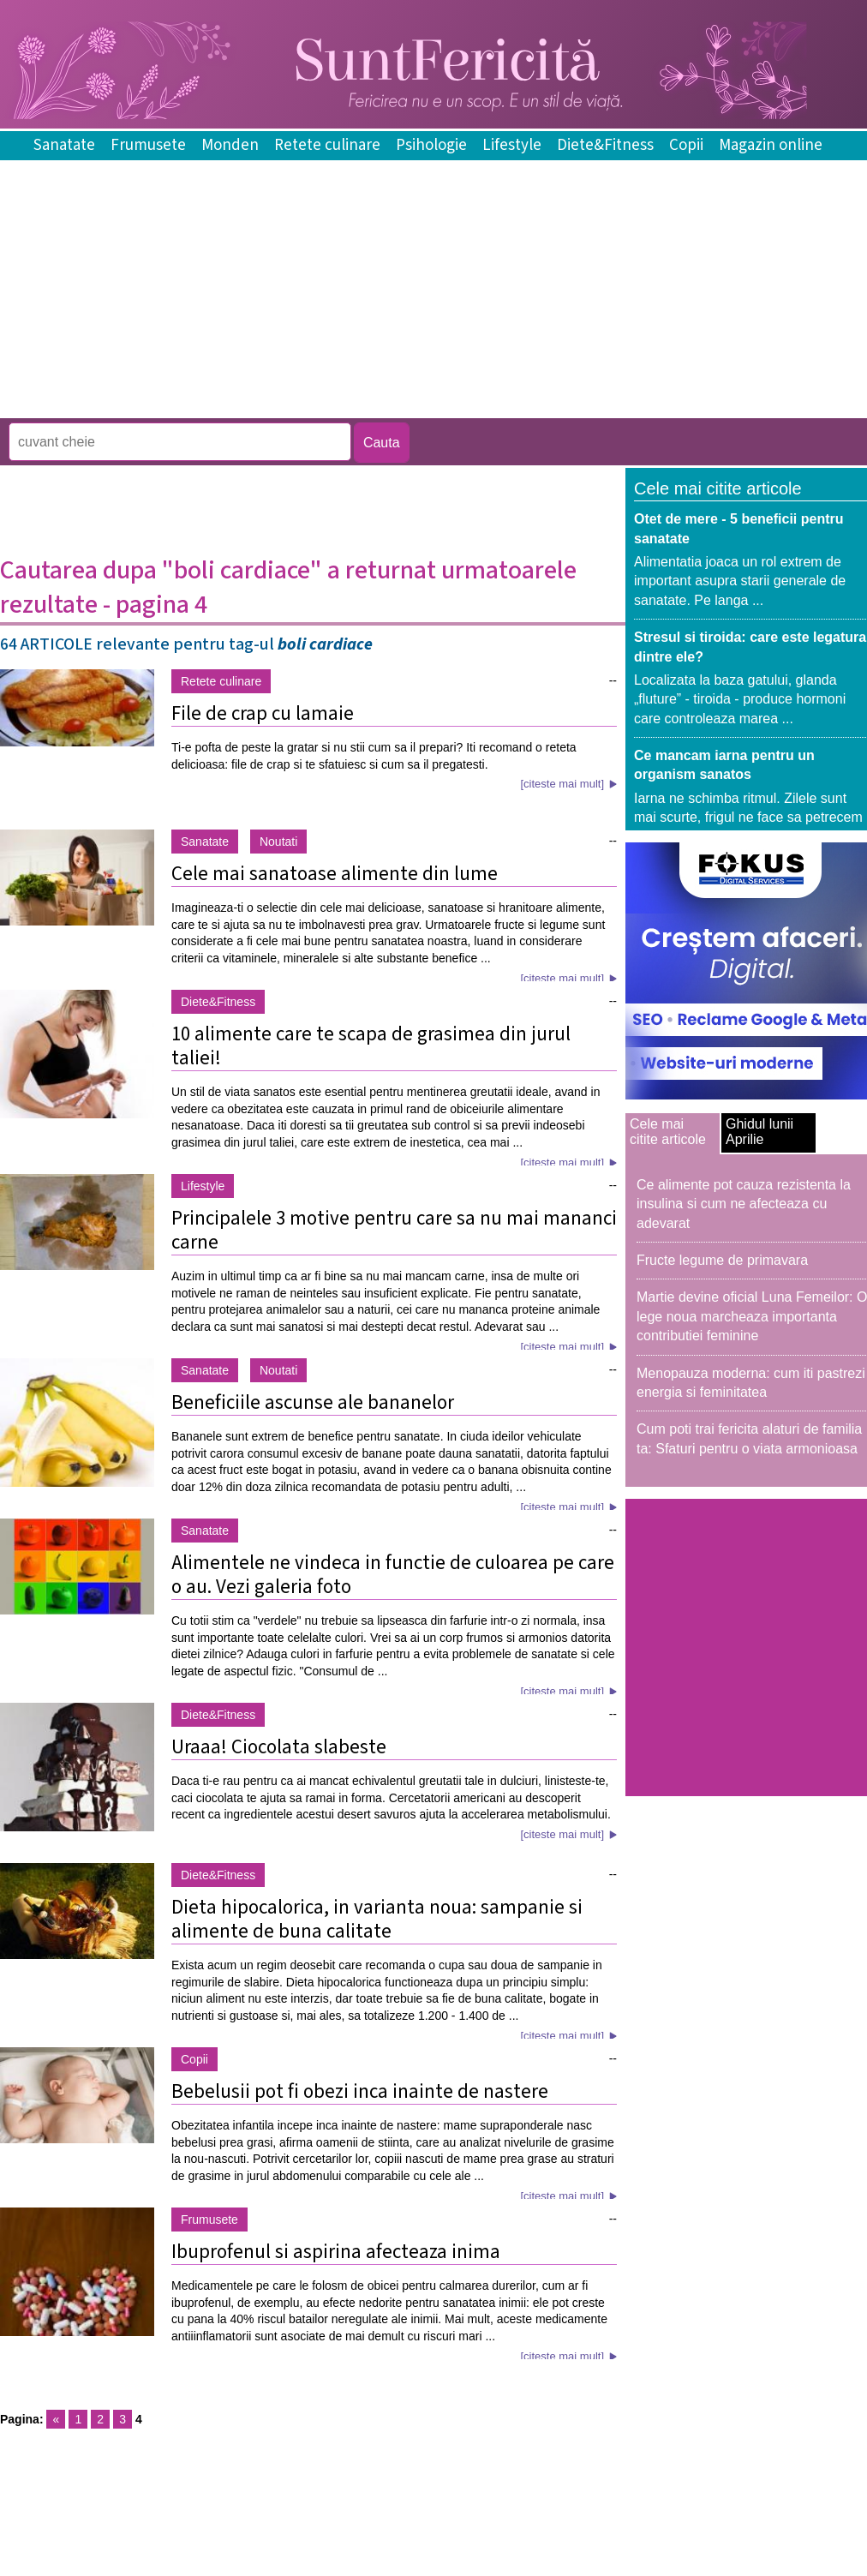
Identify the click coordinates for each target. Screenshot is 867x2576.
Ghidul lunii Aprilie (759, 1132)
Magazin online (770, 145)
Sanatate (64, 145)
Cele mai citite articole (668, 1132)
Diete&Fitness (605, 145)
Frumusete (148, 145)
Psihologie (431, 145)
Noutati (278, 841)
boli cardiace (325, 644)
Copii (686, 145)
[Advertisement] (312, 405)
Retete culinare (327, 145)
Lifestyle (511, 145)
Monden (230, 145)
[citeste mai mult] (562, 783)
